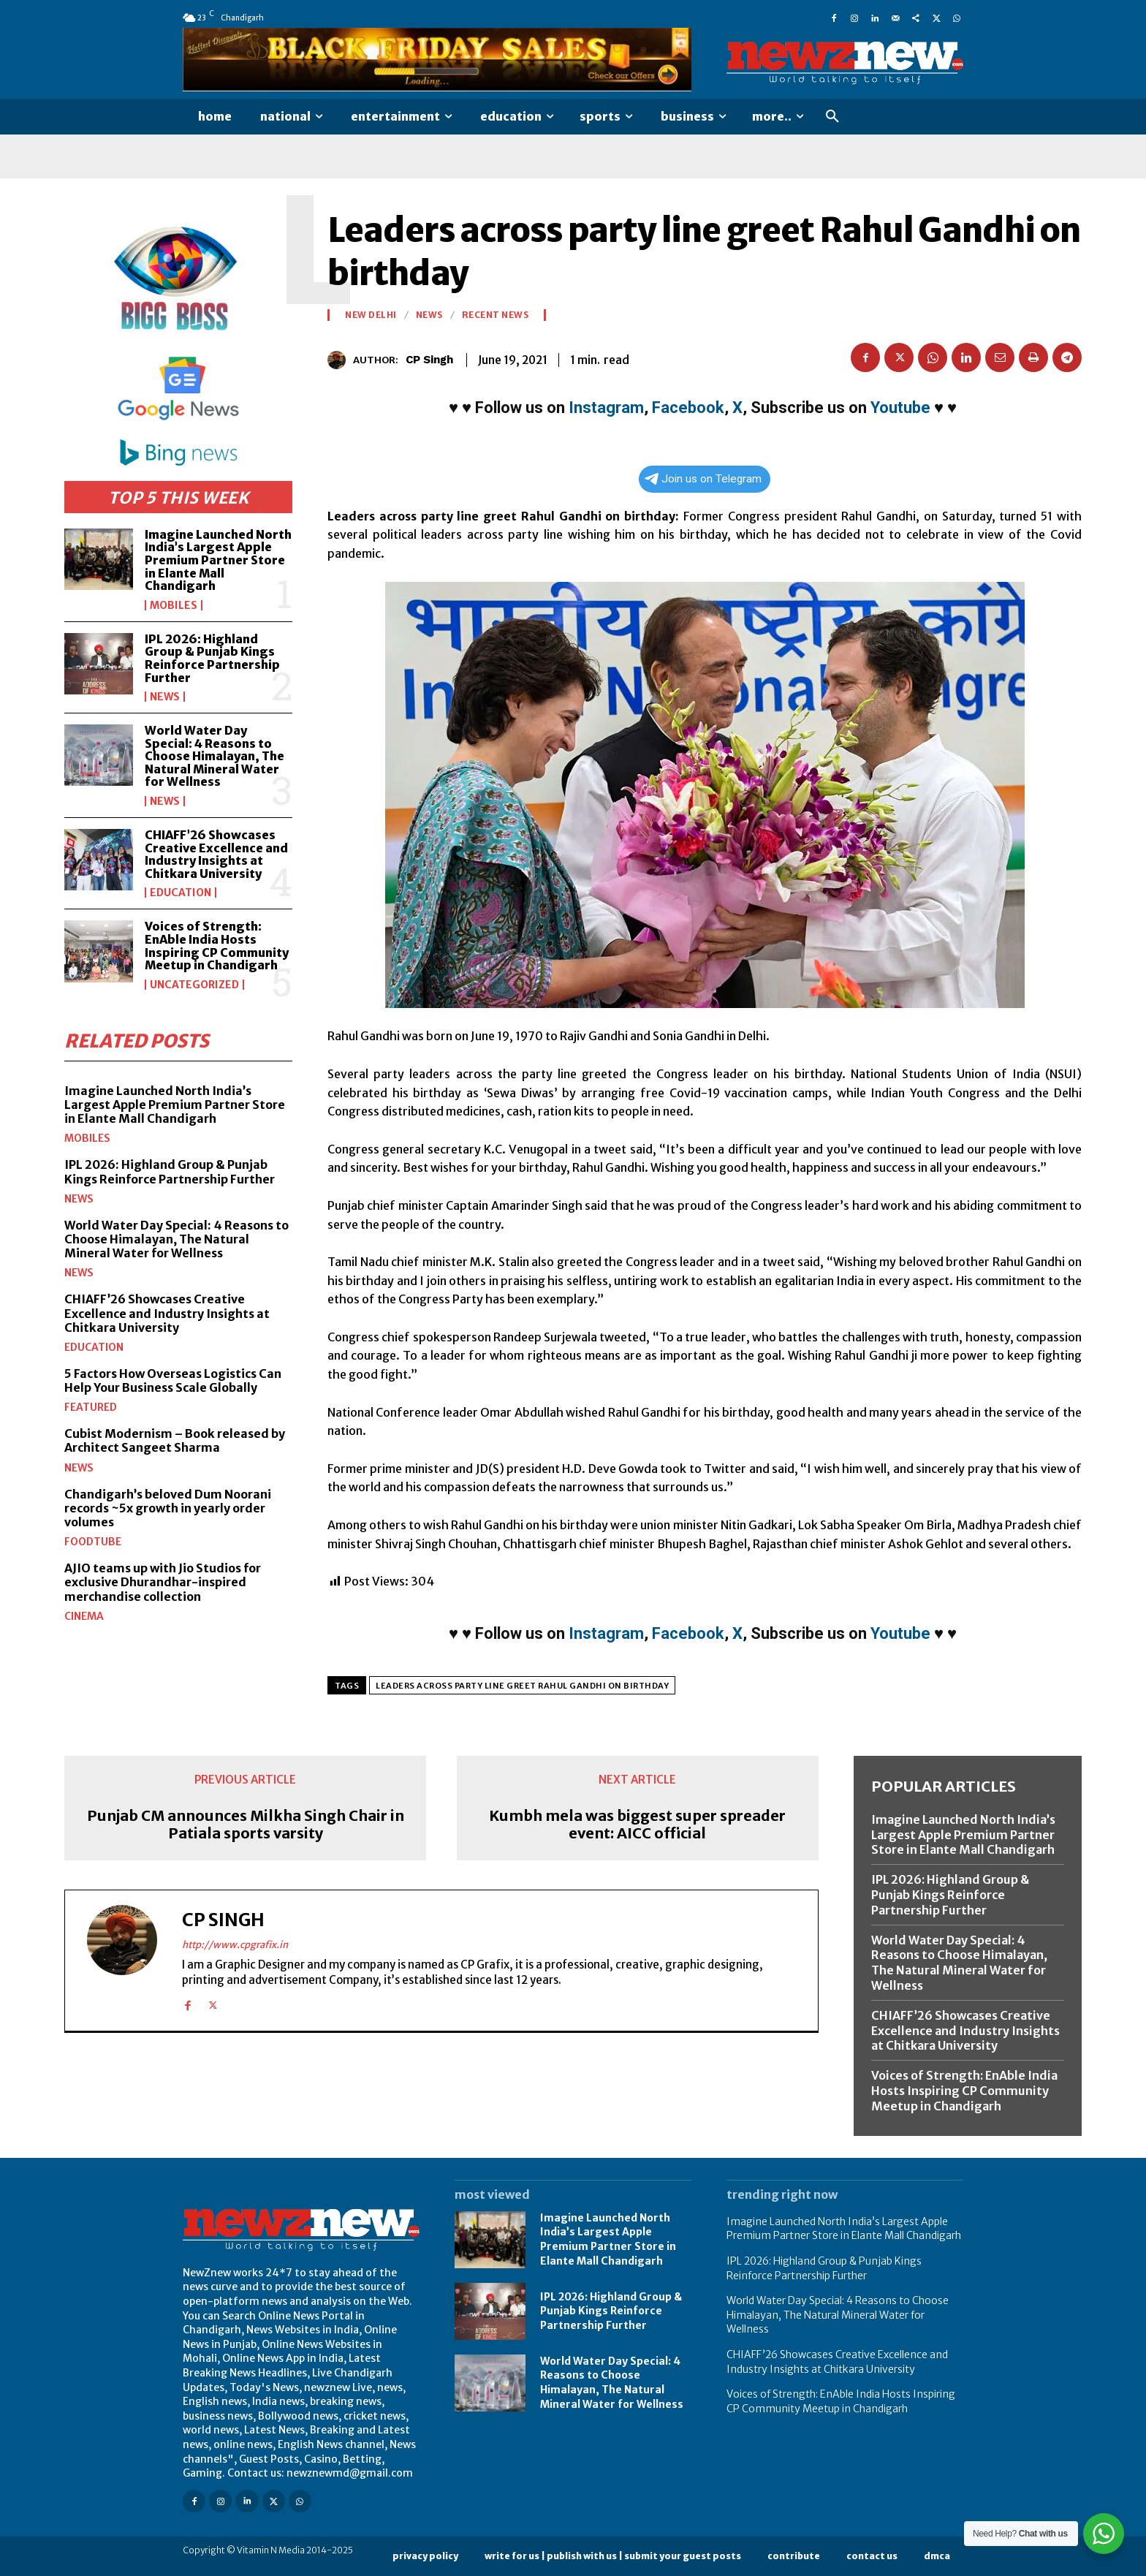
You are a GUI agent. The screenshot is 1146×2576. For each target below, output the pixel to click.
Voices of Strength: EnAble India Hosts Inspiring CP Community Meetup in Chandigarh (217, 945)
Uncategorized (194, 985)
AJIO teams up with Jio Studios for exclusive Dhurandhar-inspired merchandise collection (162, 1582)
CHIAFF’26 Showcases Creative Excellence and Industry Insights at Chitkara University (216, 854)
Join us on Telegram (703, 478)
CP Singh (429, 359)
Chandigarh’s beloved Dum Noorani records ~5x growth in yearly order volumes (167, 1508)
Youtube (900, 407)
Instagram (606, 407)
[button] (832, 117)
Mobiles (173, 605)
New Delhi (371, 315)
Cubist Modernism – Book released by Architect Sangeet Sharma (174, 1440)
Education (180, 892)
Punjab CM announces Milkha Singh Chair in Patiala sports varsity (245, 1824)
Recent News (495, 315)
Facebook (688, 407)
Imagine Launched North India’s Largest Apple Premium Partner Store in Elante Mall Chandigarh (218, 560)
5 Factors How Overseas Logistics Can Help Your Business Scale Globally (172, 1380)
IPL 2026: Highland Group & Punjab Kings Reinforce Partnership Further (212, 658)
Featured (90, 1407)
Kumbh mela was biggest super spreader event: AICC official (637, 1824)
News (165, 697)
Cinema (84, 1616)
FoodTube (92, 1542)
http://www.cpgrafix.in (235, 1945)
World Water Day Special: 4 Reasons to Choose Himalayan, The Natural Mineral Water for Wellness (214, 756)
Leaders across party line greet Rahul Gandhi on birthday (522, 1686)
